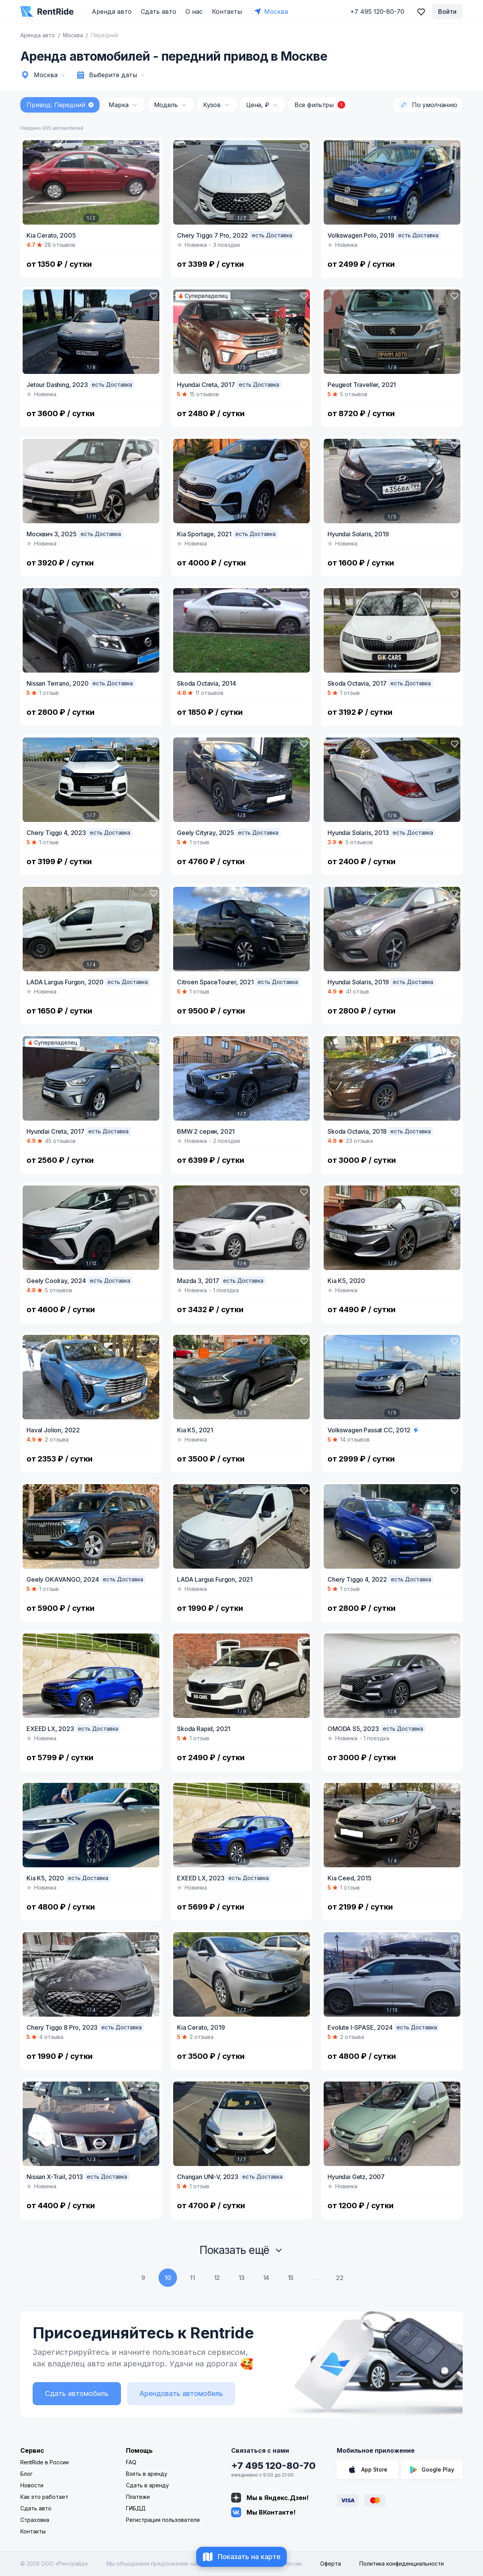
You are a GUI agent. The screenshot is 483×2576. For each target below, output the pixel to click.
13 (241, 2278)
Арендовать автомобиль (181, 2393)
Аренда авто (112, 11)
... (315, 2278)
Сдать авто (158, 11)
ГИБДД (136, 2508)
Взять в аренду (146, 2473)
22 (340, 2278)
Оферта (330, 2563)
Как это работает (44, 2496)
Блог (26, 2473)
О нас (194, 11)
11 (192, 2278)
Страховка (34, 2519)
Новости (31, 2485)
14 (266, 2278)
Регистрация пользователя (163, 2519)
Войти (447, 11)
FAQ (131, 2462)
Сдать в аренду (147, 2485)
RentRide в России (44, 2462)
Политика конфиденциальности (401, 2563)
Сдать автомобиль (77, 2393)
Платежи (138, 2496)
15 (291, 2278)
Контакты (227, 11)
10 (167, 2278)
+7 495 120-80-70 (273, 2465)
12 (217, 2278)
